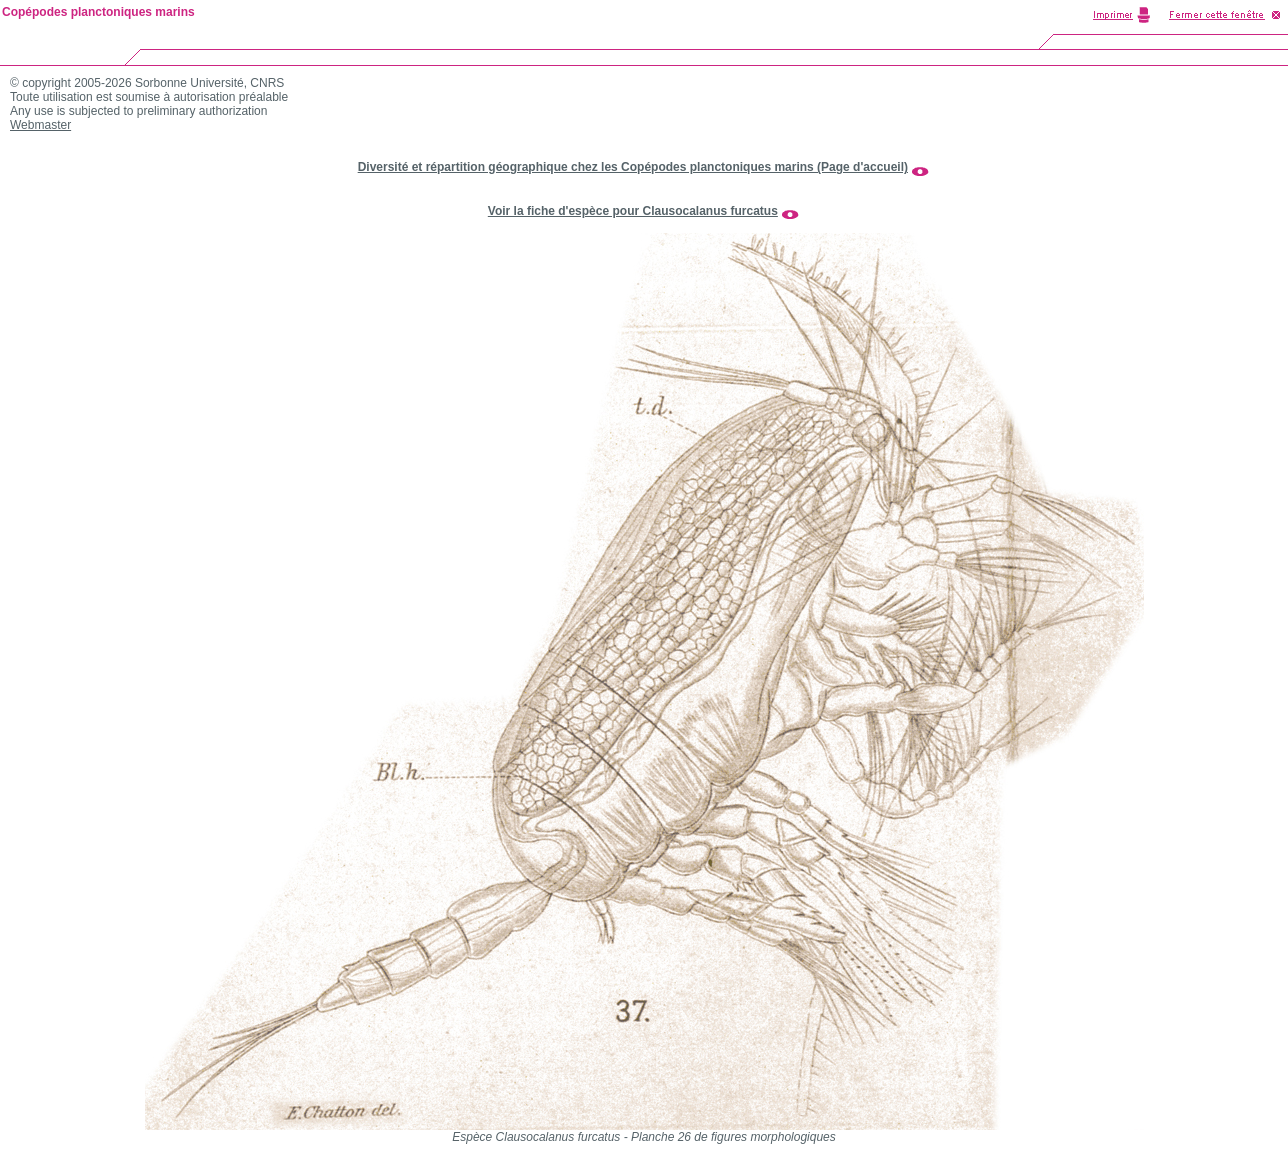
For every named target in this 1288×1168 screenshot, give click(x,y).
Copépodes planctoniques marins (98, 12)
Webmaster (40, 125)
